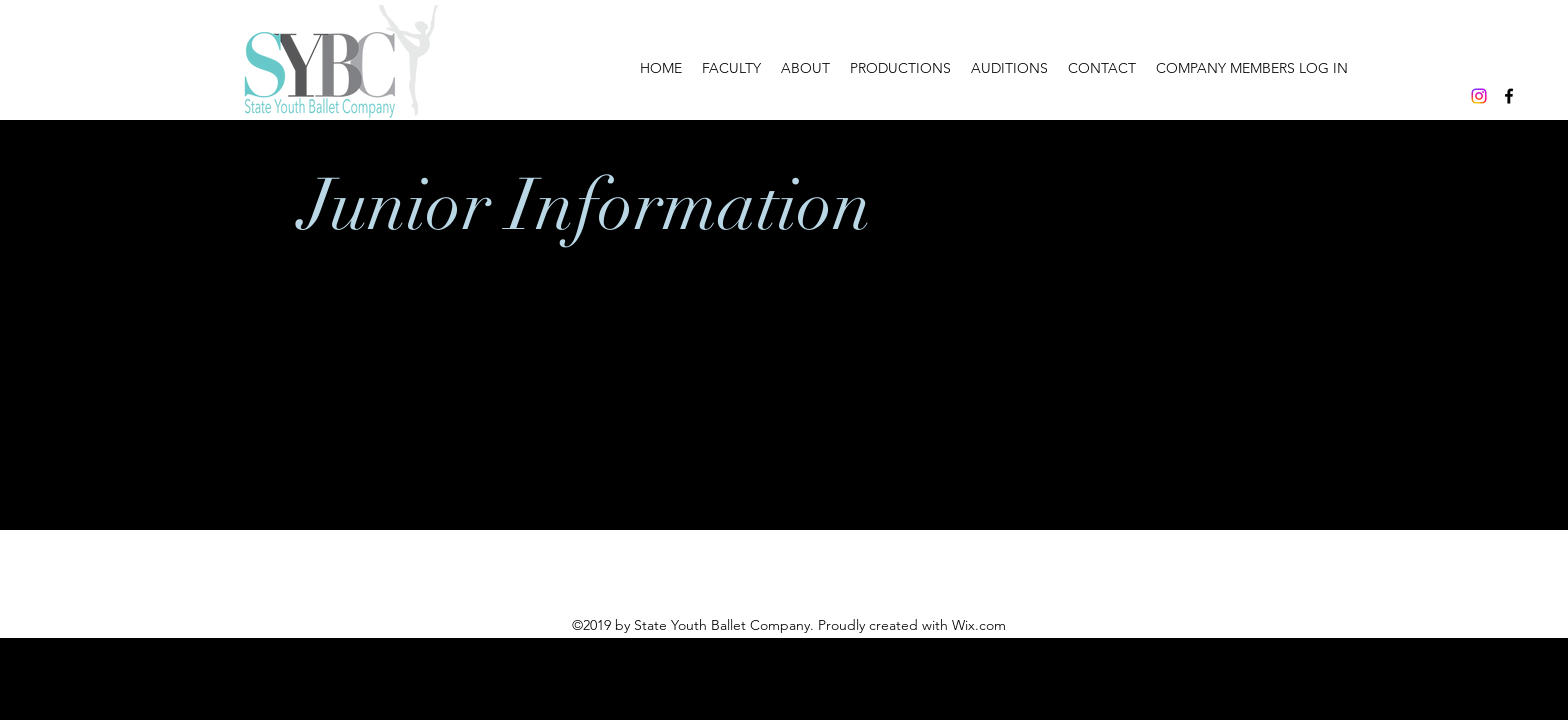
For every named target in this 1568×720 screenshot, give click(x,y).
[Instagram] (1479, 96)
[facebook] (1509, 96)
